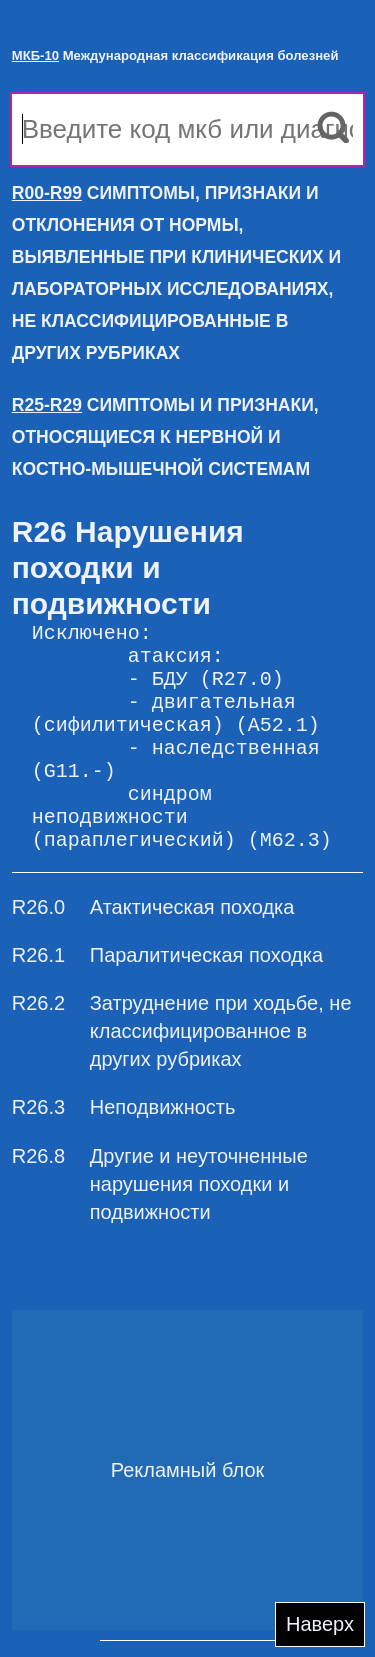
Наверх (320, 1624)
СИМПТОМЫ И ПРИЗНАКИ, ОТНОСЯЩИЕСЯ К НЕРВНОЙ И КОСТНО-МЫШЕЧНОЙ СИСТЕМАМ (165, 437)
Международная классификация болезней (175, 55)
